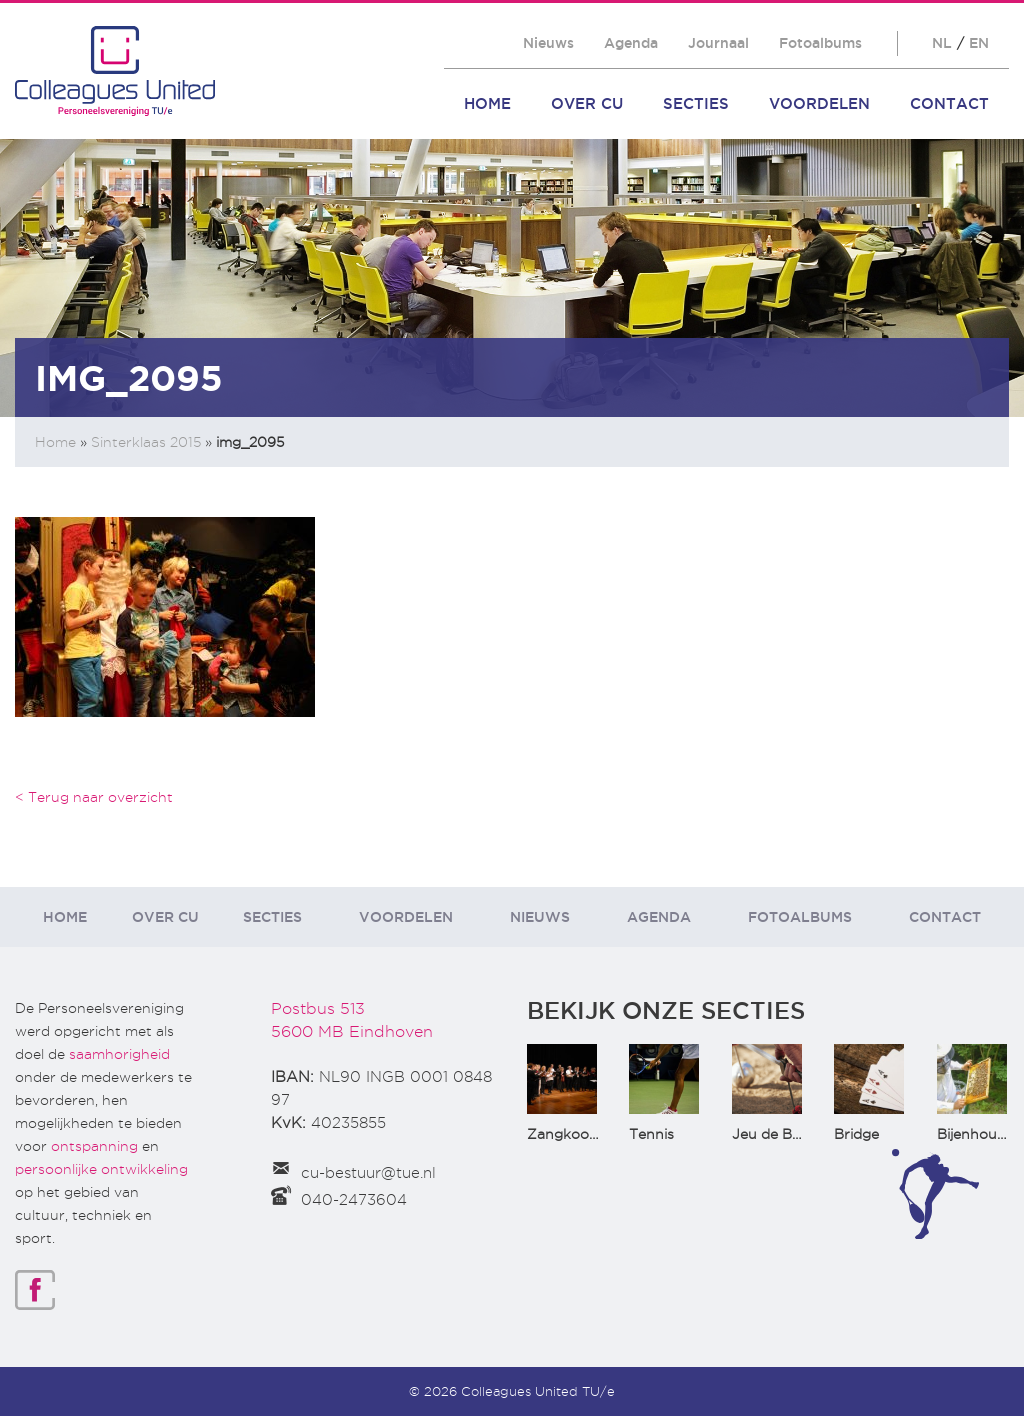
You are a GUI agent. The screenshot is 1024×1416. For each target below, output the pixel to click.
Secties (696, 103)
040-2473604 (354, 1200)
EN (979, 43)
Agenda (631, 43)
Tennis (651, 1134)
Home (487, 103)
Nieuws (548, 43)
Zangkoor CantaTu (592, 1134)
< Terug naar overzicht (94, 797)
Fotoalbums (820, 43)
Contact (949, 103)
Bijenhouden (980, 1134)
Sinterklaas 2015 (146, 442)
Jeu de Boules (780, 1134)
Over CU (587, 103)
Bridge (856, 1134)
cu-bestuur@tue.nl (368, 1173)
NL (942, 43)
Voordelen (819, 103)
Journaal (718, 43)
